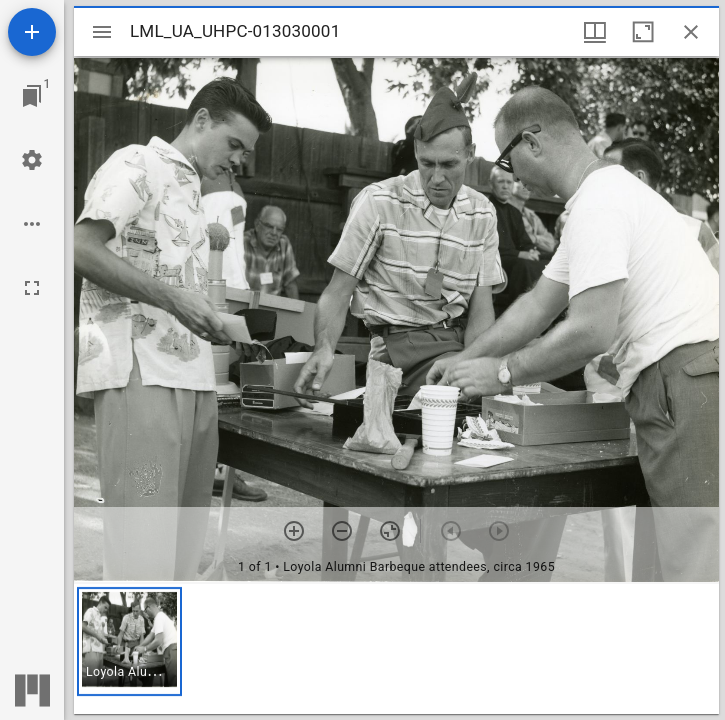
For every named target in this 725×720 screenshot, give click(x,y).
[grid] (396, 649)
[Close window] (691, 32)
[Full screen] (32, 288)
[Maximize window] (643, 32)
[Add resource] (32, 32)
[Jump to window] (32, 96)
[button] (129, 641)
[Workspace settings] (32, 160)
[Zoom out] (342, 531)
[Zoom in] (294, 531)
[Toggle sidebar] (102, 32)
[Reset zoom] (390, 531)
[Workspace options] (32, 224)
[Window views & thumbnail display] (595, 32)
